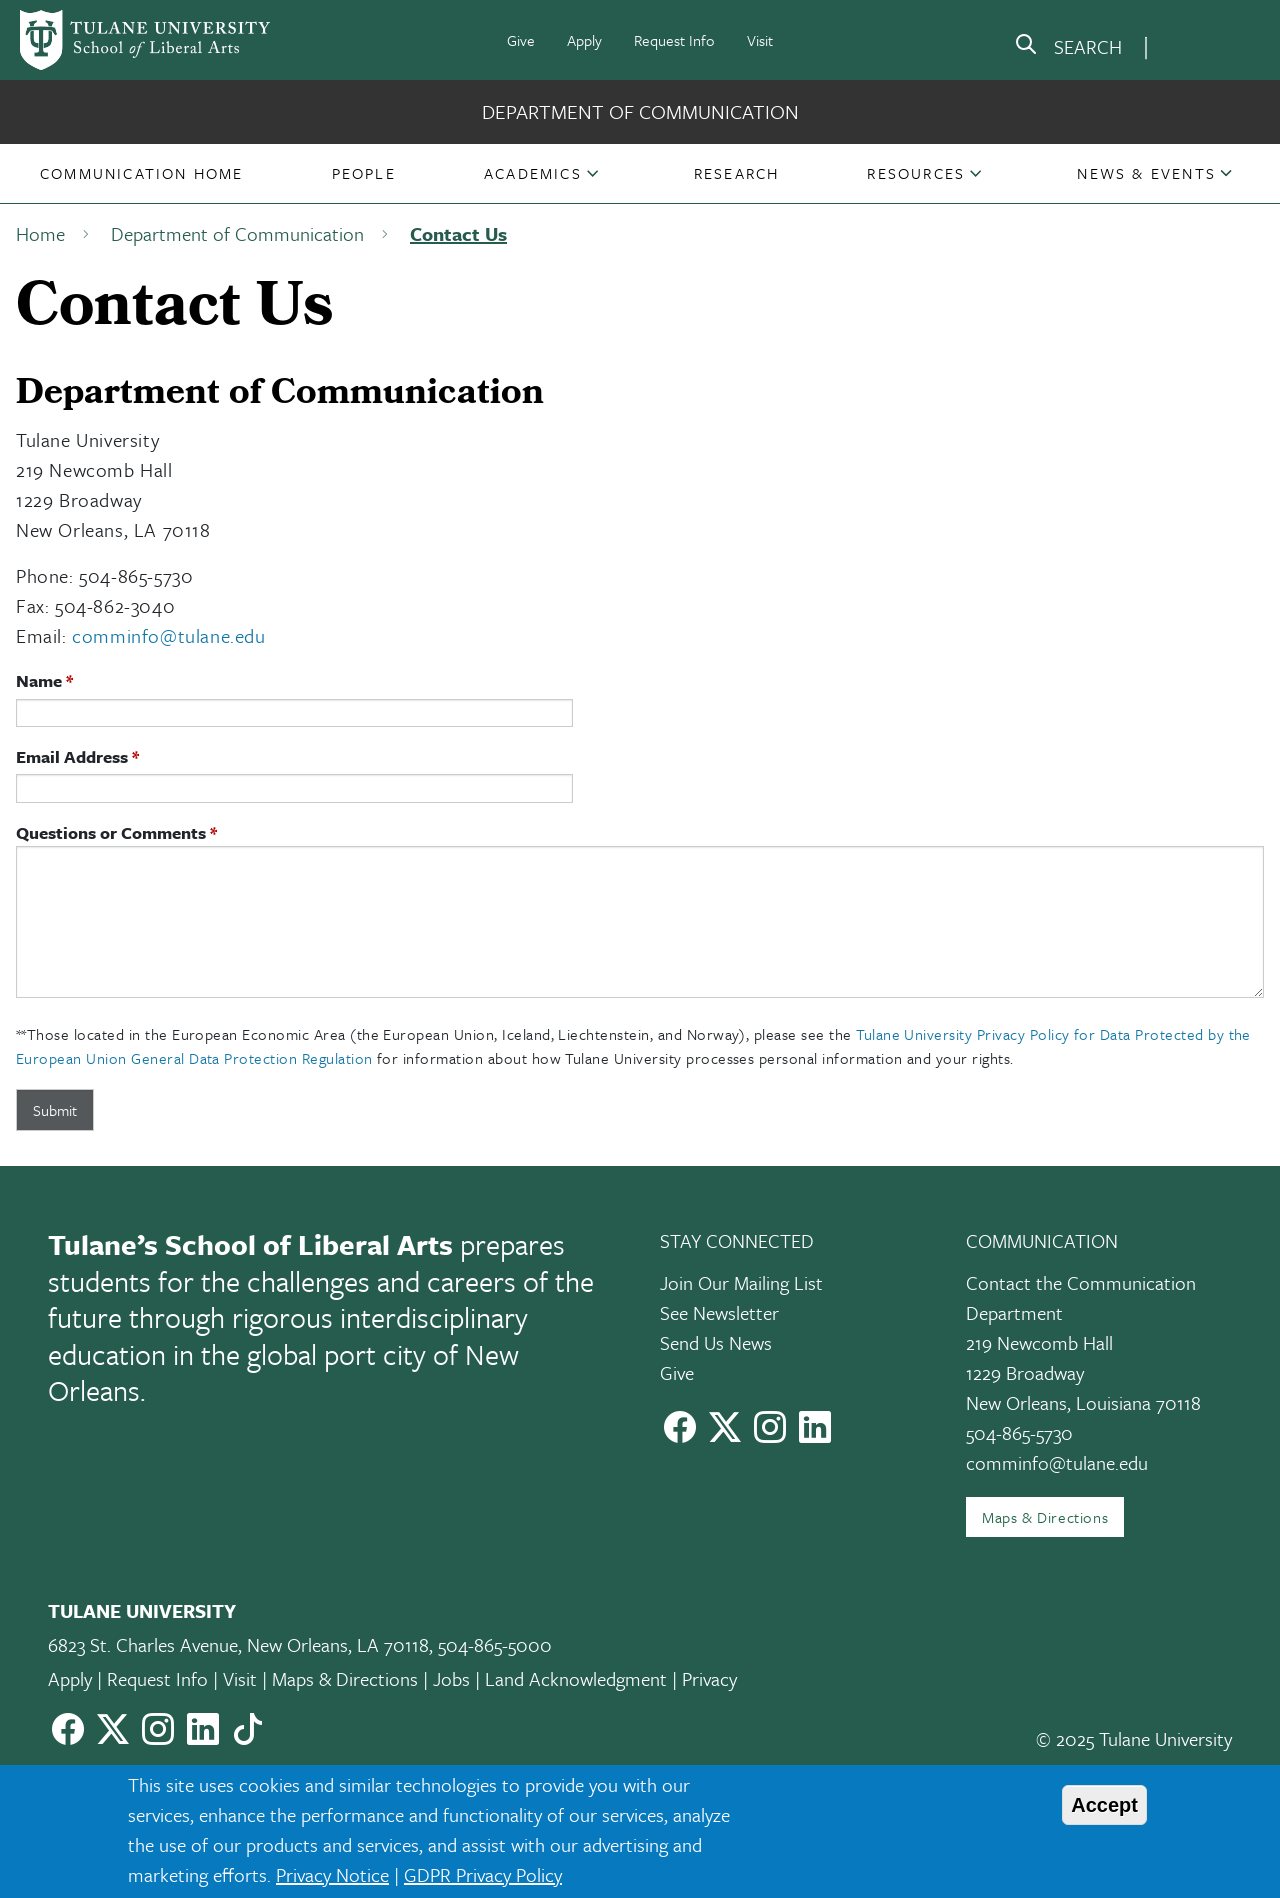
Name (39, 680)
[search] (1068, 48)
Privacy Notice (332, 1874)
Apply (584, 40)
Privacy (709, 1678)
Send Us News (716, 1342)
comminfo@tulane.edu (168, 635)
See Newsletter (719, 1312)
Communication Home (142, 173)
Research (737, 173)
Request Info (674, 40)
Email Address (72, 756)
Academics (533, 173)
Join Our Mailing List (741, 1282)
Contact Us (458, 233)
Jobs (451, 1678)
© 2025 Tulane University (1134, 1738)
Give (521, 40)
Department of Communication (640, 111)
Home (40, 233)
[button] (142, 173)
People (364, 173)
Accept (1104, 1805)
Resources (916, 173)
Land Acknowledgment (576, 1678)
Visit (760, 40)
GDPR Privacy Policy (483, 1874)
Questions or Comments (111, 832)
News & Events (1146, 173)
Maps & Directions (1045, 1517)
